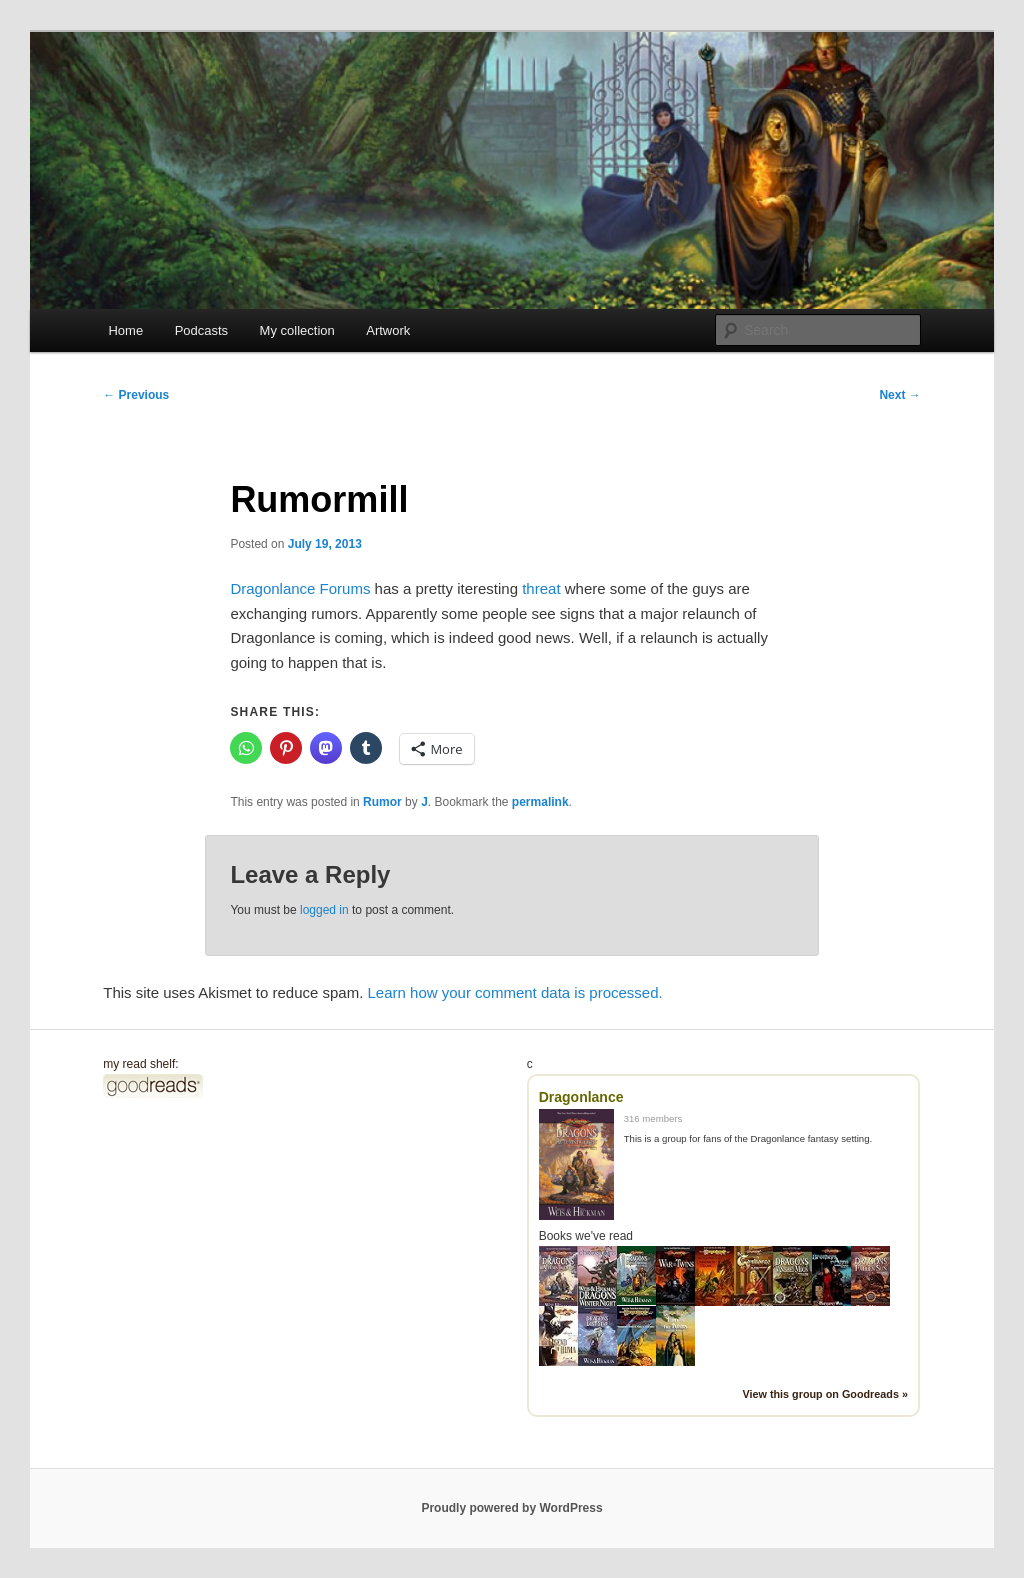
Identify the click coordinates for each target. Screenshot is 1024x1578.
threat (541, 588)
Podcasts (201, 330)
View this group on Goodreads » (825, 1394)
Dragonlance (581, 1097)
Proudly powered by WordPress (511, 1508)
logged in (324, 910)
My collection (297, 330)
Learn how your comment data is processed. (515, 992)
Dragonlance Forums (300, 588)
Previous (136, 395)
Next (899, 395)
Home (125, 330)
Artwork (388, 330)
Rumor (382, 802)
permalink (540, 802)
